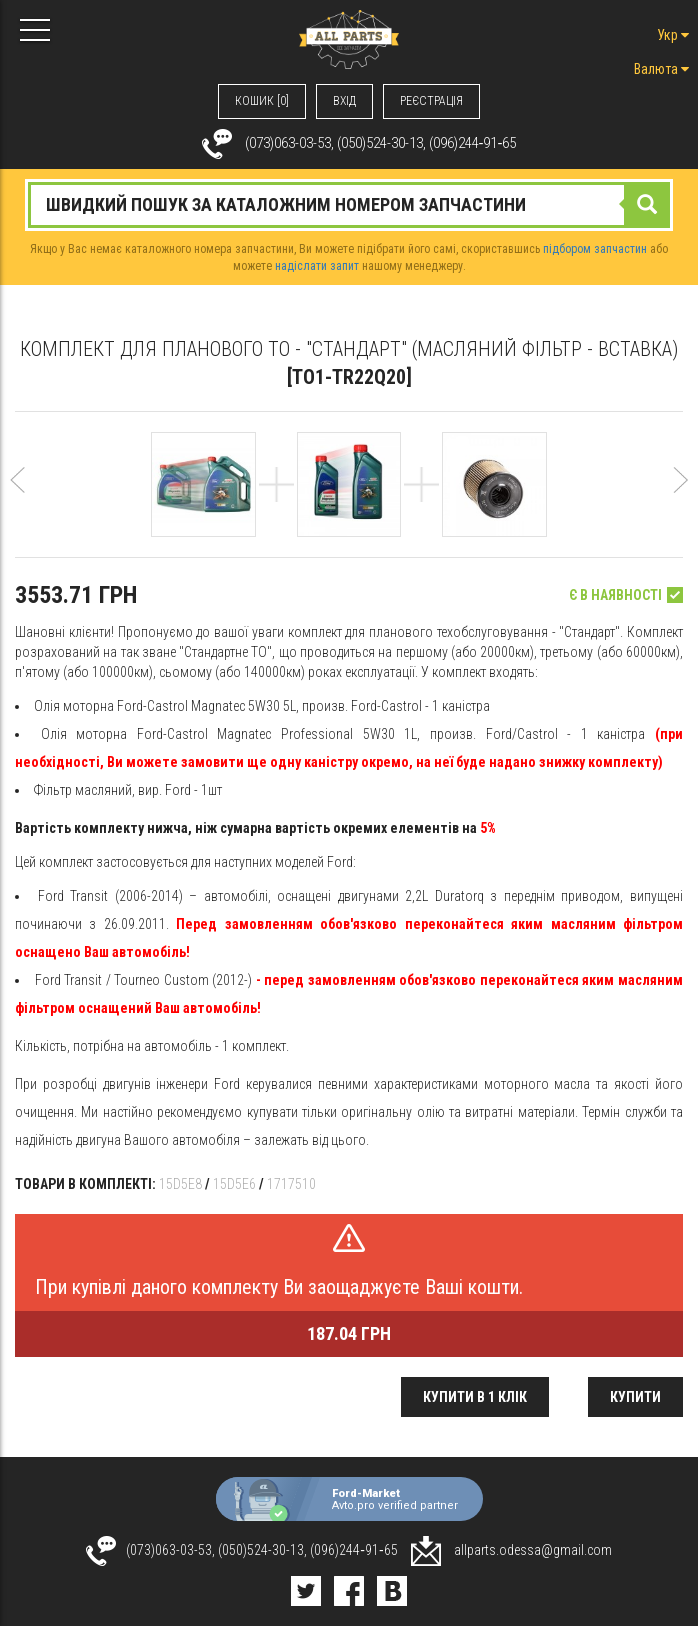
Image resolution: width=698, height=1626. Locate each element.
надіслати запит (317, 266)
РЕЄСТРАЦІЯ (431, 101)
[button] (17, 500)
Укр (673, 35)
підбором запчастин (595, 249)
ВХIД (344, 101)
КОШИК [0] (262, 101)
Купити (635, 1397)
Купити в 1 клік (475, 1397)
